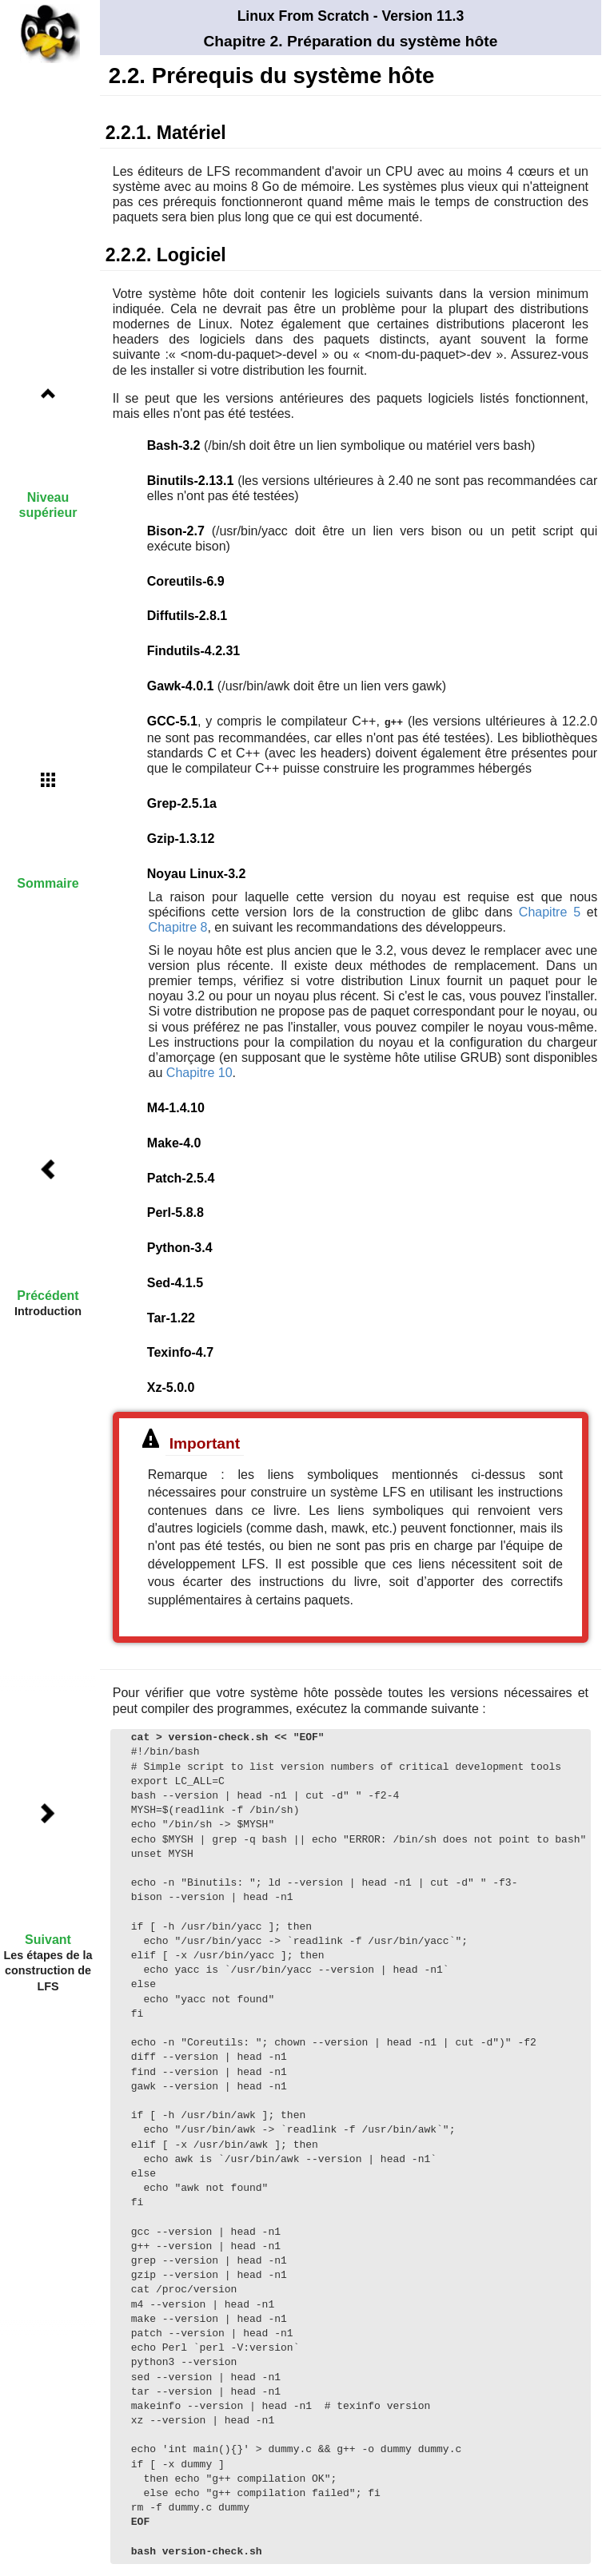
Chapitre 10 (199, 1072)
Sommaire (47, 883)
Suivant (48, 1939)
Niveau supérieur (48, 505)
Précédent (47, 1295)
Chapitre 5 (549, 911)
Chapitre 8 (178, 926)
